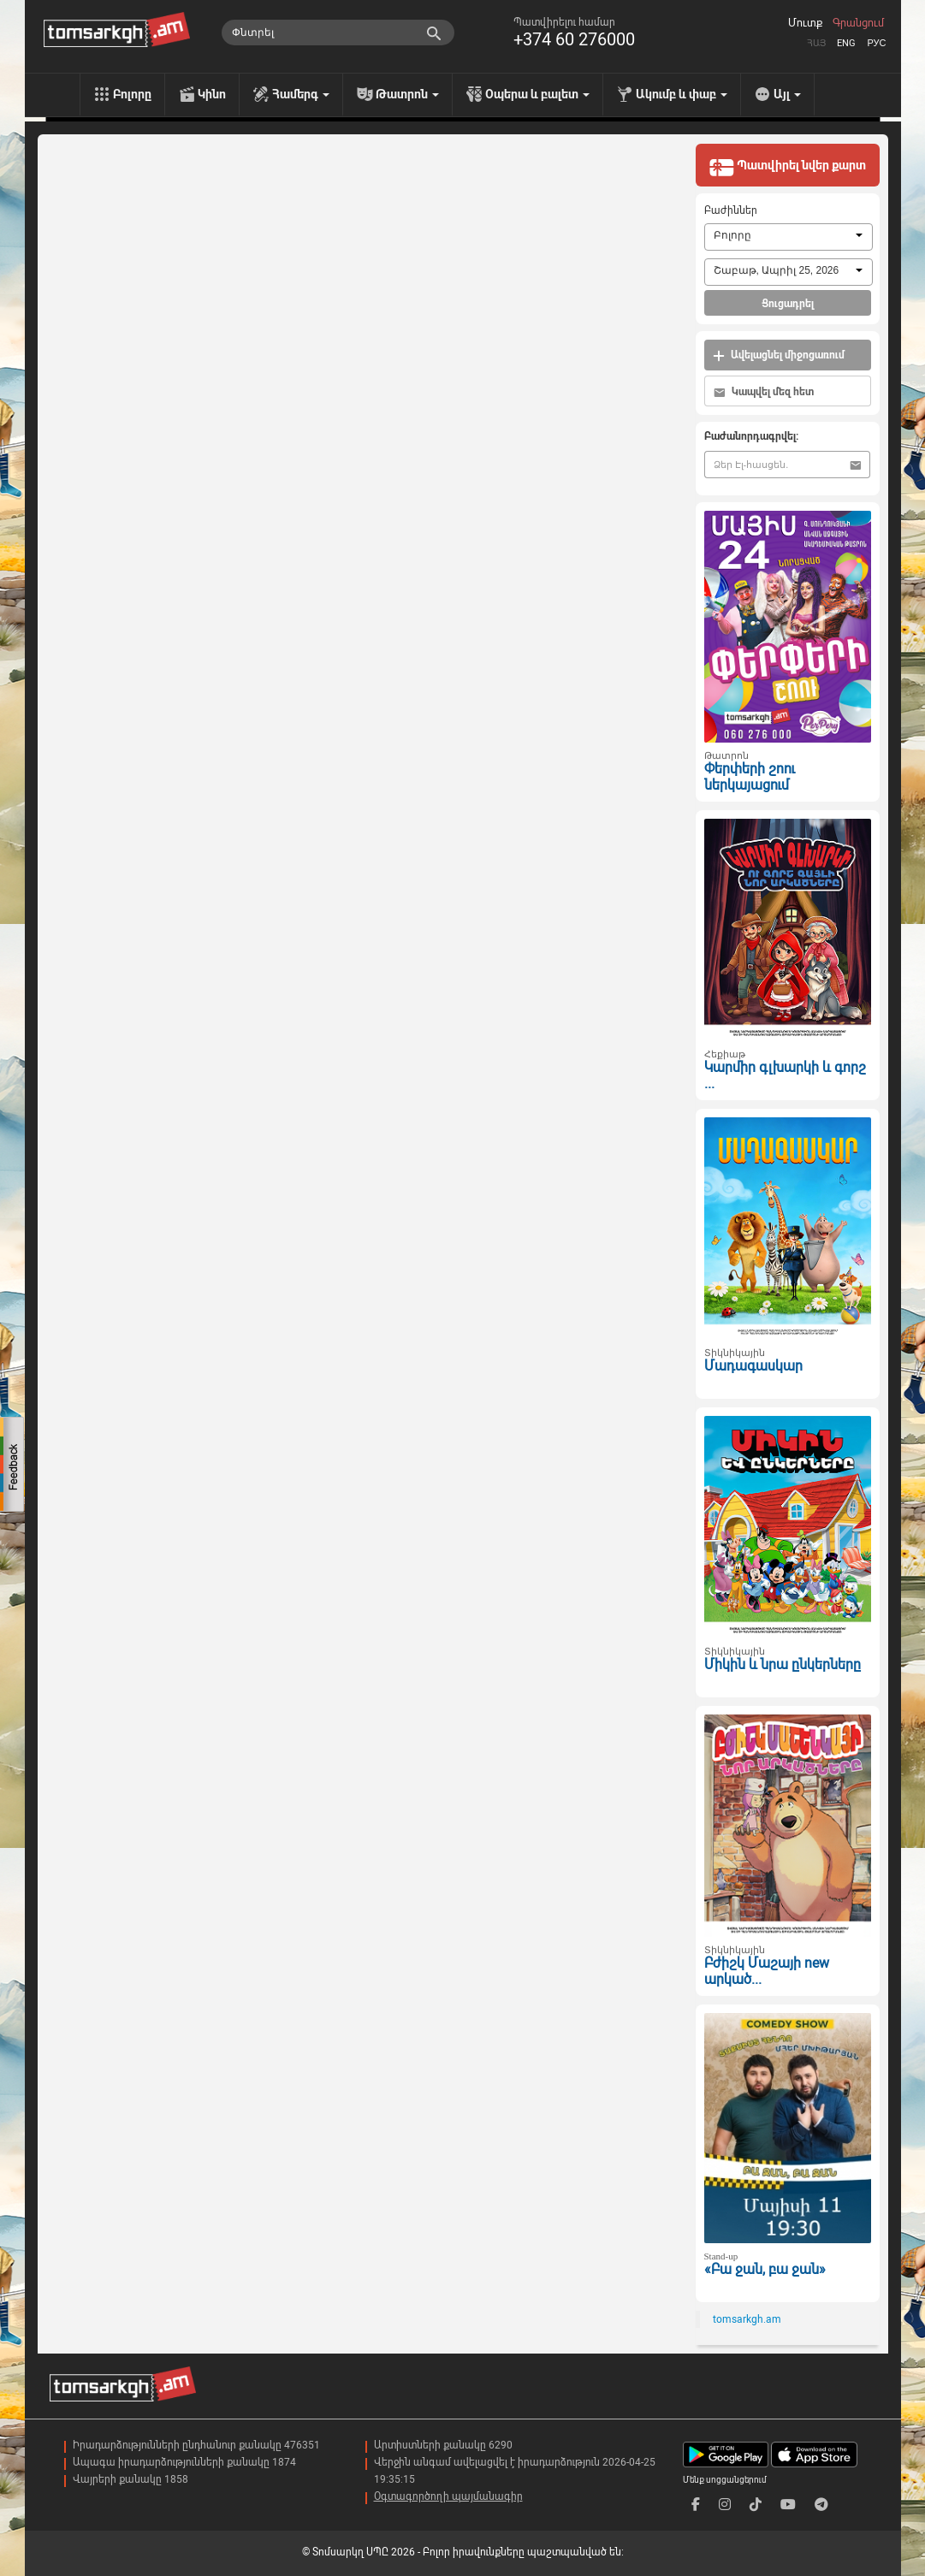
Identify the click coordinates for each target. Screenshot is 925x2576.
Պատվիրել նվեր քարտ (787, 167)
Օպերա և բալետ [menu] (537, 94)
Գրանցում (858, 23)
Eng (846, 43)
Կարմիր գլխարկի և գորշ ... (785, 1075)
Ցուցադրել (788, 304)
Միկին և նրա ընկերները (782, 1664)
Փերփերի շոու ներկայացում (749, 777)
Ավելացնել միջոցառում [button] (779, 355)
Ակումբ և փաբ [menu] (681, 94)
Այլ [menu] (787, 94)
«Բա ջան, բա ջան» (765, 2269)
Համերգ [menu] (300, 94)
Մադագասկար (753, 1366)
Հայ (816, 43)
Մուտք (805, 23)
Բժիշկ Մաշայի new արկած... (766, 1971)
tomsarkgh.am (747, 2319)
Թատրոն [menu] (407, 94)
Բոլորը (132, 94)
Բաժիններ (730, 210)
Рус (876, 43)
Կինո (212, 94)
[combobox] (788, 237)
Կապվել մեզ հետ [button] (764, 392)
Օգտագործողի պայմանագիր (448, 2496)
